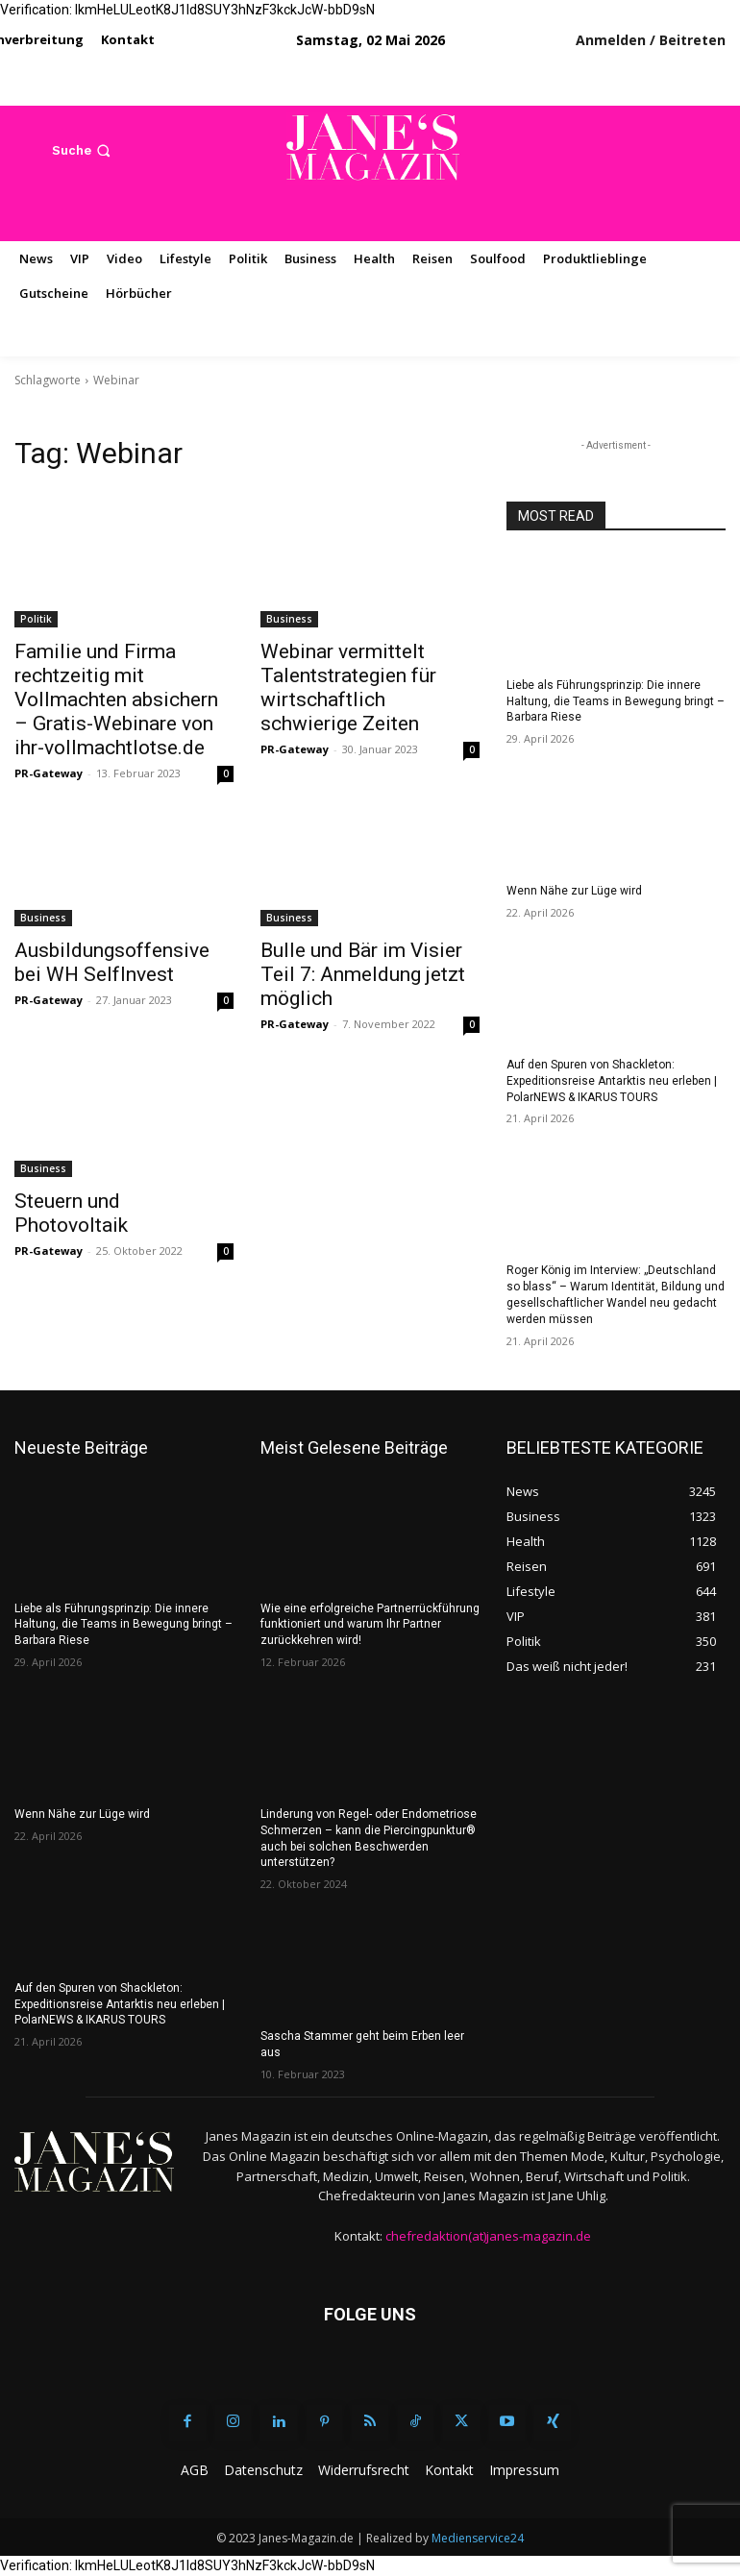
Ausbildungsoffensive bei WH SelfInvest (112, 962)
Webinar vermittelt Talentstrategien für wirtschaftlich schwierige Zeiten (348, 687)
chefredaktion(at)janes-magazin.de (488, 2236)
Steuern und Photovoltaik (71, 1213)
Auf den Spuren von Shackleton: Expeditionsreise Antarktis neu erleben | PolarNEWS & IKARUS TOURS (611, 1081)
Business (289, 619)
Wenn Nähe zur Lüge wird (574, 890)
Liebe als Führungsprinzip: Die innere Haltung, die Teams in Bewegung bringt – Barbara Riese (615, 701)
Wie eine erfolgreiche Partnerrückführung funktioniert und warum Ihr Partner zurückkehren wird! (370, 1625)
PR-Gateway (48, 773)
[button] (83, 150)
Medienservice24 (478, 2538)
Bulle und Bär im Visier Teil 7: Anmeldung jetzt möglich (362, 974)
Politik (36, 619)
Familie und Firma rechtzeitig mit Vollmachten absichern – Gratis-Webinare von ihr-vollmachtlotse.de (116, 699)
